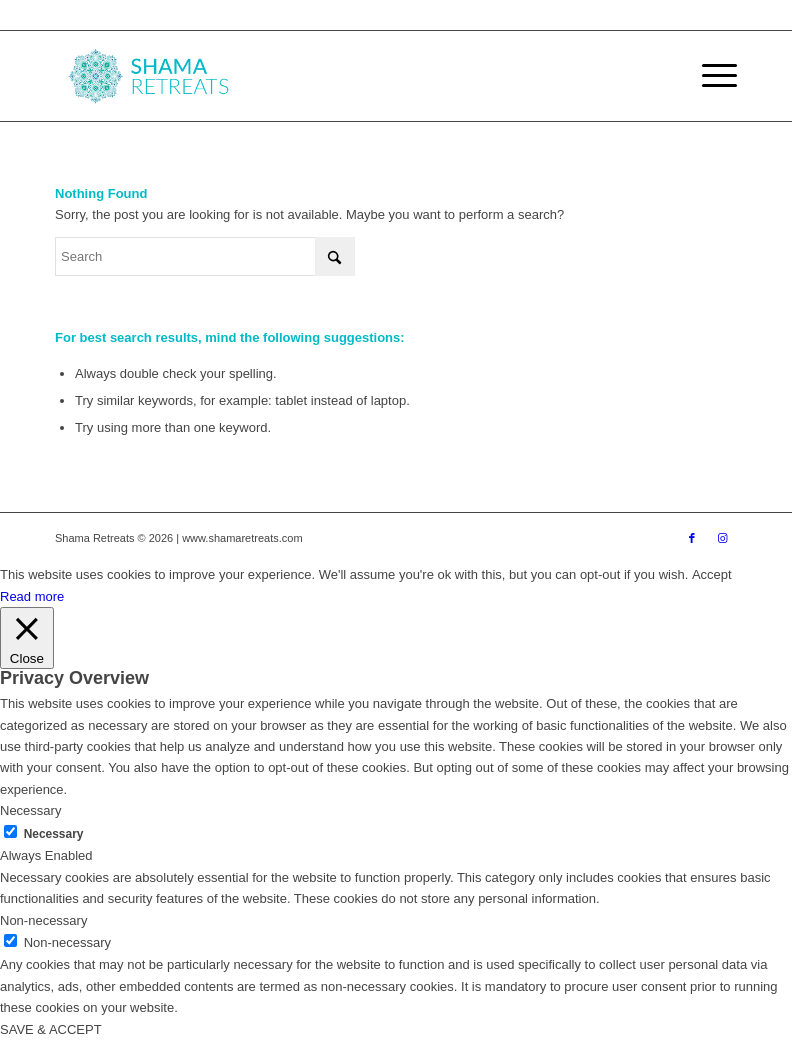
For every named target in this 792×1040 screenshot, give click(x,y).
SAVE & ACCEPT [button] (51, 1029)
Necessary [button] (30, 810)
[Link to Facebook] (692, 538)
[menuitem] (709, 76)
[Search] (205, 256)
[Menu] (709, 76)
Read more (32, 596)
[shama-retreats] (153, 76)
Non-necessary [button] (43, 920)
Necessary (54, 834)
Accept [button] (712, 574)
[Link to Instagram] (722, 538)
